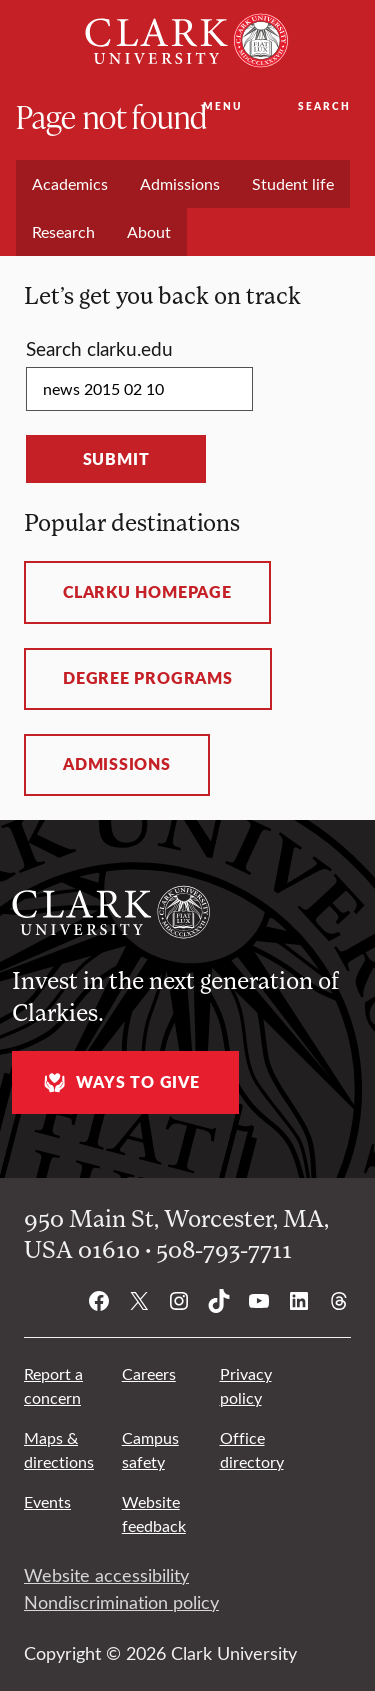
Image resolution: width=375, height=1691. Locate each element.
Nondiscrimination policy (121, 1602)
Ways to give (119, 1082)
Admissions (117, 764)
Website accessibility (106, 1575)
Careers (149, 1373)
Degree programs (148, 678)
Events (47, 1501)
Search (324, 106)
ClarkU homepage (147, 592)
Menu (222, 106)
